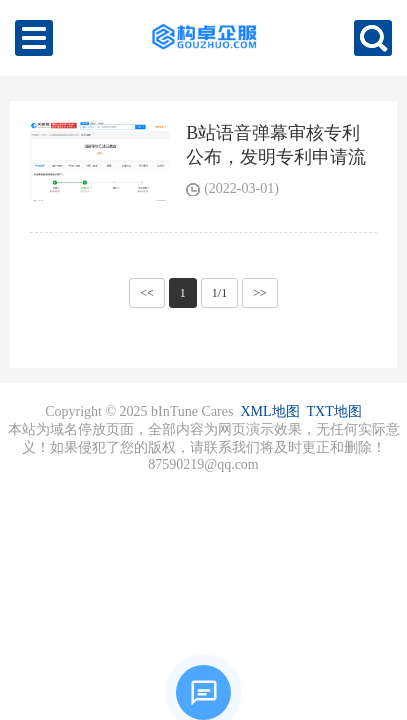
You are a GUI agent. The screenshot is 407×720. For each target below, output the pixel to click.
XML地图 (269, 411)
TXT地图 (334, 411)
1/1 (219, 293)
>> (260, 293)
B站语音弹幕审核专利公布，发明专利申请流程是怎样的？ (276, 157)
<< (147, 293)
